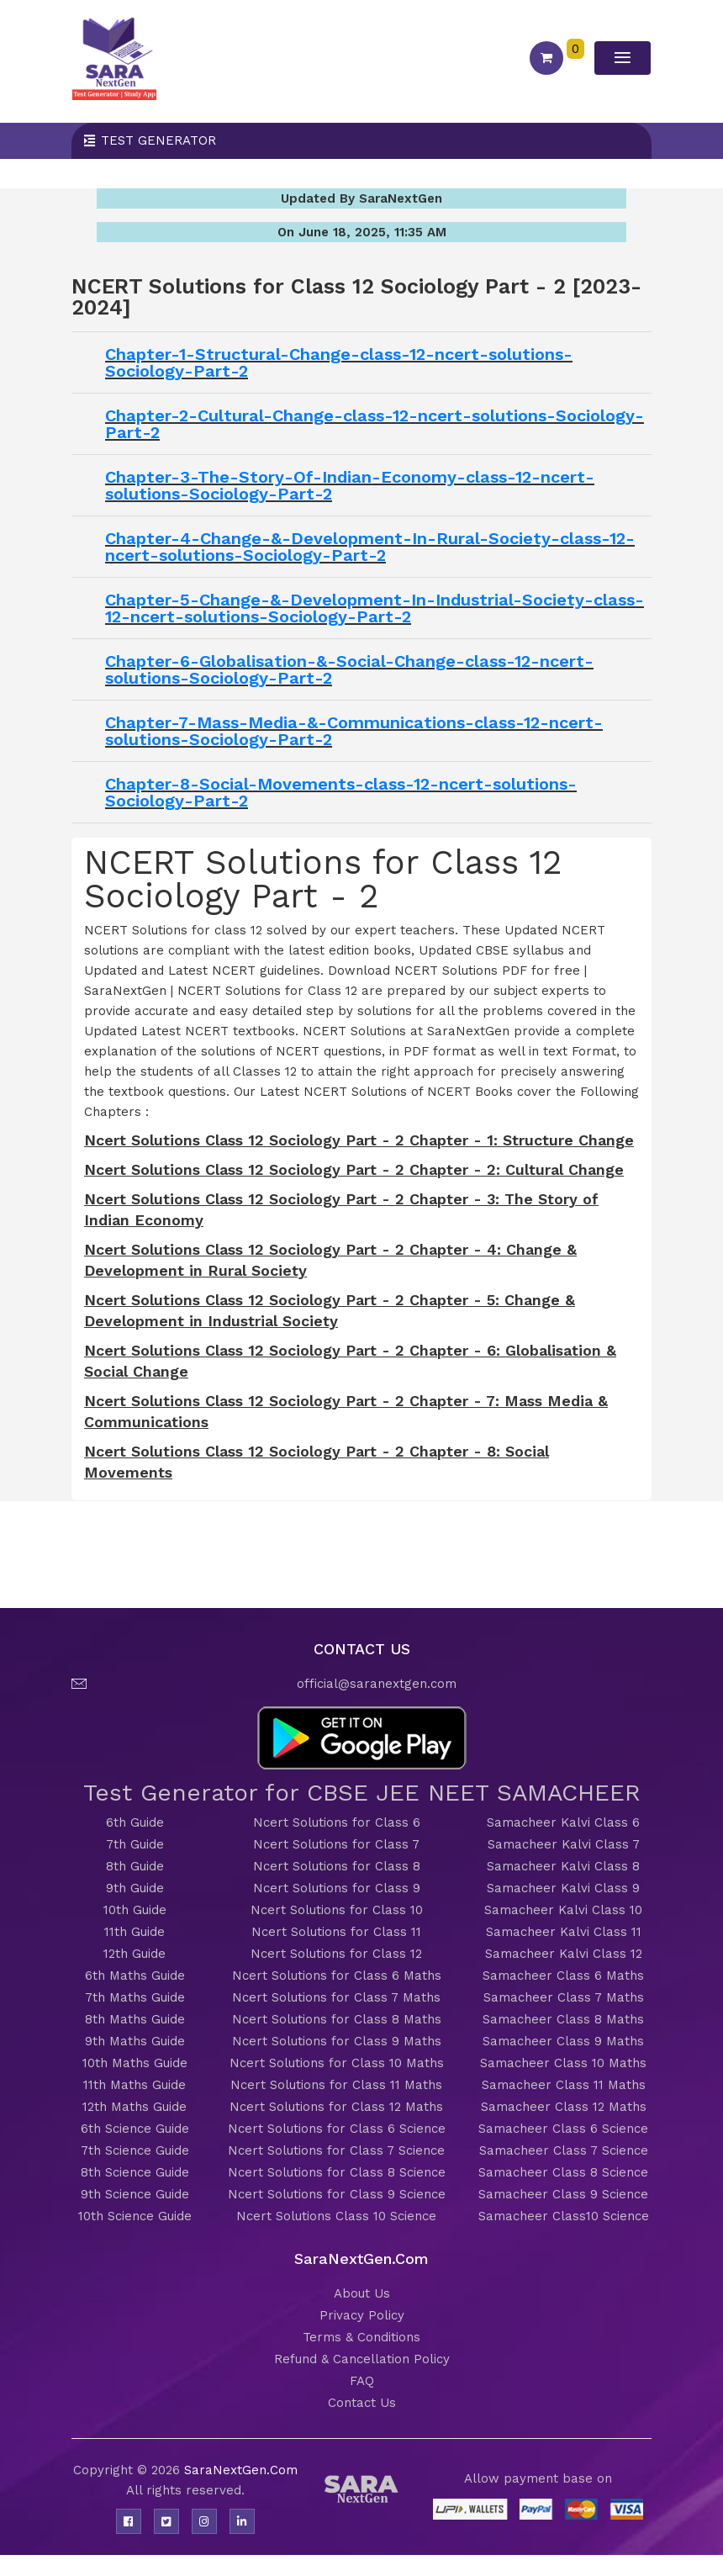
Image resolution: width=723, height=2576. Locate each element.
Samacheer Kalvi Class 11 (563, 1931)
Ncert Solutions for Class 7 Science (336, 2150)
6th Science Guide (135, 2128)
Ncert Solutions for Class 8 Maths (336, 2019)
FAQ (362, 2380)
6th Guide (135, 1822)
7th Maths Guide (135, 1997)
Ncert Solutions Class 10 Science (336, 2216)
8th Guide (135, 1866)
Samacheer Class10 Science (563, 2216)
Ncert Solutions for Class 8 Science (337, 2172)
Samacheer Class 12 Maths (563, 2106)
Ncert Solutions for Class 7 (336, 1844)
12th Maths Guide (134, 2106)
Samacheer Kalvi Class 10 (563, 1909)
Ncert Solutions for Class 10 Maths (337, 2063)
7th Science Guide (135, 2150)
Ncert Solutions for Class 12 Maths (336, 2106)
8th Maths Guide (135, 2019)
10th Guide (134, 1909)
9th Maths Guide (135, 2041)
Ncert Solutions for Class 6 (336, 1822)
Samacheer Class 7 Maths (563, 1997)
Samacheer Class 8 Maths (563, 2019)
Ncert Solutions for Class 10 (337, 1909)
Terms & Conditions (361, 2337)
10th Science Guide (135, 2216)
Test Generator (158, 140)
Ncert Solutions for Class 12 (336, 1953)
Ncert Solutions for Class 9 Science (337, 2194)
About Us (362, 2293)
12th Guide (134, 1953)
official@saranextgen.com (376, 1683)
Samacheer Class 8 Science (563, 2172)
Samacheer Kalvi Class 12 (563, 1953)
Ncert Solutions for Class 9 (336, 1888)
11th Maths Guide (134, 2084)
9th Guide (135, 1888)
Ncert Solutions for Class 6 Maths (336, 1975)
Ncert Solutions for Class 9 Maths (336, 2041)
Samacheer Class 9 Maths (563, 2041)
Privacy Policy (361, 2315)
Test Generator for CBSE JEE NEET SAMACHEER (362, 1792)
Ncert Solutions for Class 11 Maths (336, 2084)
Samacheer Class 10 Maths (563, 2063)
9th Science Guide (135, 2194)
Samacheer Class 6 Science (563, 2128)
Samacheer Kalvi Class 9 (563, 1888)
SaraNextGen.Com (241, 2470)
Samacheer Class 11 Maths (564, 2084)
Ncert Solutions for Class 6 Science (337, 2128)
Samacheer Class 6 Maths (563, 1975)
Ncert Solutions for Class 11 (336, 1931)
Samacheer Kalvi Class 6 (563, 1822)
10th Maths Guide (134, 2063)
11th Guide (134, 1931)
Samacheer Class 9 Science (563, 2194)
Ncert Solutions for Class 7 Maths (336, 1997)
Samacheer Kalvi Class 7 (564, 1844)
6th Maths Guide (135, 1975)
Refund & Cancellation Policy (362, 2359)
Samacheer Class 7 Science (563, 2150)
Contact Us (362, 2402)
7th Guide (135, 1844)
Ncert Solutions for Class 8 (336, 1866)
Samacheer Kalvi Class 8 (563, 1866)
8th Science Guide (135, 2172)
